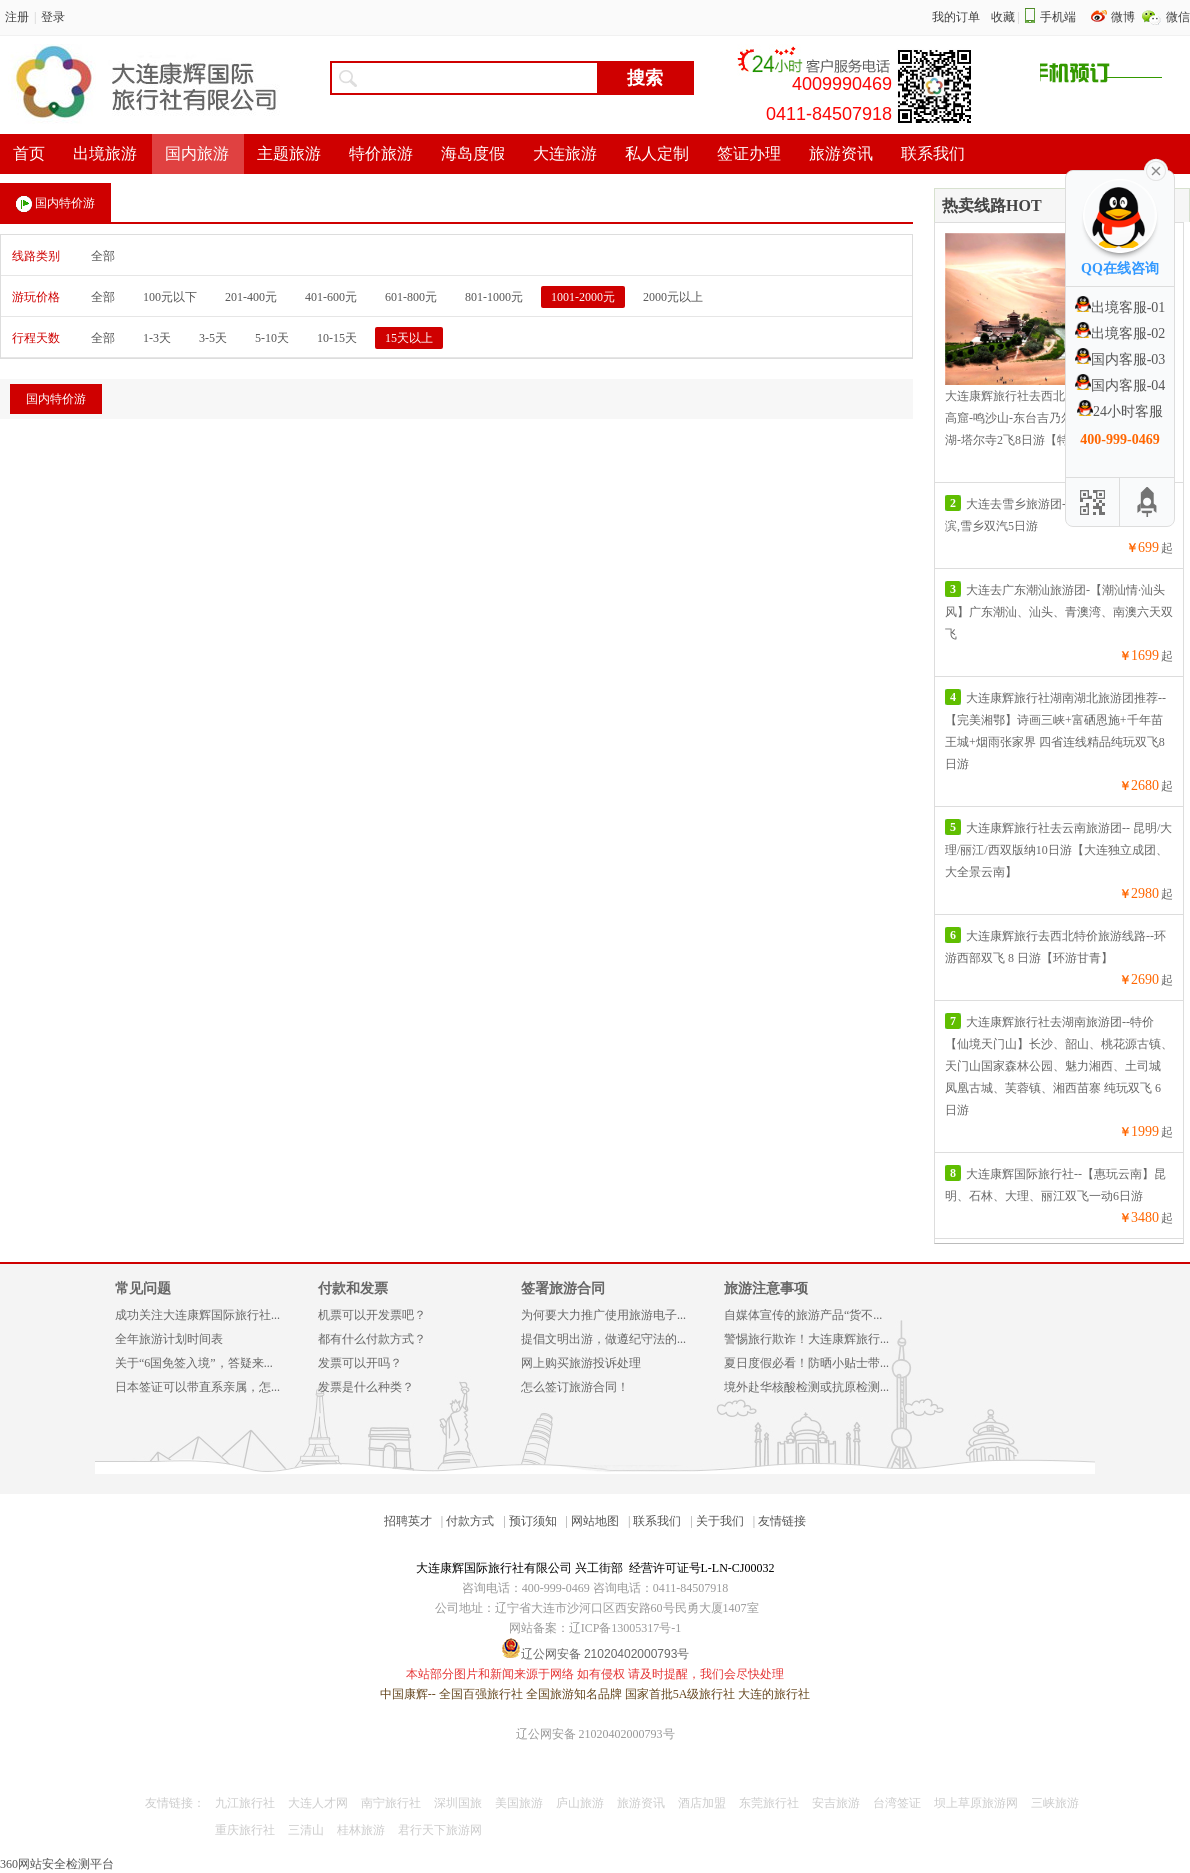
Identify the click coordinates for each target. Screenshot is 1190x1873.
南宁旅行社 (391, 1803)
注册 (17, 17)
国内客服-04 (1120, 385)
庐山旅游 (580, 1803)
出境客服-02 (1120, 333)
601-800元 (411, 297)
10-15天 (337, 338)
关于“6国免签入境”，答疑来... (194, 1363)
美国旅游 (519, 1803)
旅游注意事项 (766, 1288)
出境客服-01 (1120, 307)
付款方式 (470, 1521)
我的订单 (956, 17)
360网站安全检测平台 (57, 1864)
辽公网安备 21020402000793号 (595, 1734)
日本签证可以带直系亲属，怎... (197, 1387)
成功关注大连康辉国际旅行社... (197, 1315)
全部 (103, 256)
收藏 (1003, 17)
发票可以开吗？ (360, 1363)
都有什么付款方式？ (372, 1339)
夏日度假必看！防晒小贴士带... (806, 1363)
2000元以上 (673, 297)
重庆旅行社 (245, 1830)
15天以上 (409, 338)
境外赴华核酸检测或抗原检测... (806, 1387)
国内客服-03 (1120, 359)
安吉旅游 (836, 1803)
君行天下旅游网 (440, 1830)
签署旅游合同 (563, 1288)
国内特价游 (55, 204)
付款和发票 (353, 1288)
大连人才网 (318, 1803)
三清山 (306, 1830)
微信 (1178, 17)
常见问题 (143, 1288)
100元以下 (170, 297)
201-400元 (251, 297)
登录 (53, 17)
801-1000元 (494, 297)
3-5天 (213, 338)
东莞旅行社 (769, 1803)
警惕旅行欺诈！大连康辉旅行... (806, 1339)
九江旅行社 (245, 1803)
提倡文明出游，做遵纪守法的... (603, 1339)
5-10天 (272, 338)
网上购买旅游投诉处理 (581, 1363)
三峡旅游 (1055, 1803)
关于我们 (720, 1521)
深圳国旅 (458, 1803)
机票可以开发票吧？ (372, 1315)
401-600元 (331, 297)
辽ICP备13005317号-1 (625, 1628)
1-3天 (157, 338)
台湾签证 (897, 1803)
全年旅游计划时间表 (169, 1339)
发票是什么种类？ (366, 1387)
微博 (1124, 17)
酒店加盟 (702, 1803)
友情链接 (782, 1521)
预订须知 (533, 1521)
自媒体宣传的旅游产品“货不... (803, 1315)
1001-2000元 (583, 297)
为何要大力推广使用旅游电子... (603, 1315)
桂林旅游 (361, 1830)
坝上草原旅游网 (976, 1803)
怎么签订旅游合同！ (575, 1387)
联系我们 (657, 1521)
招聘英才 (408, 1521)
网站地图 (595, 1521)
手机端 (1058, 17)
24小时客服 (1120, 411)
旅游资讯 (641, 1803)
